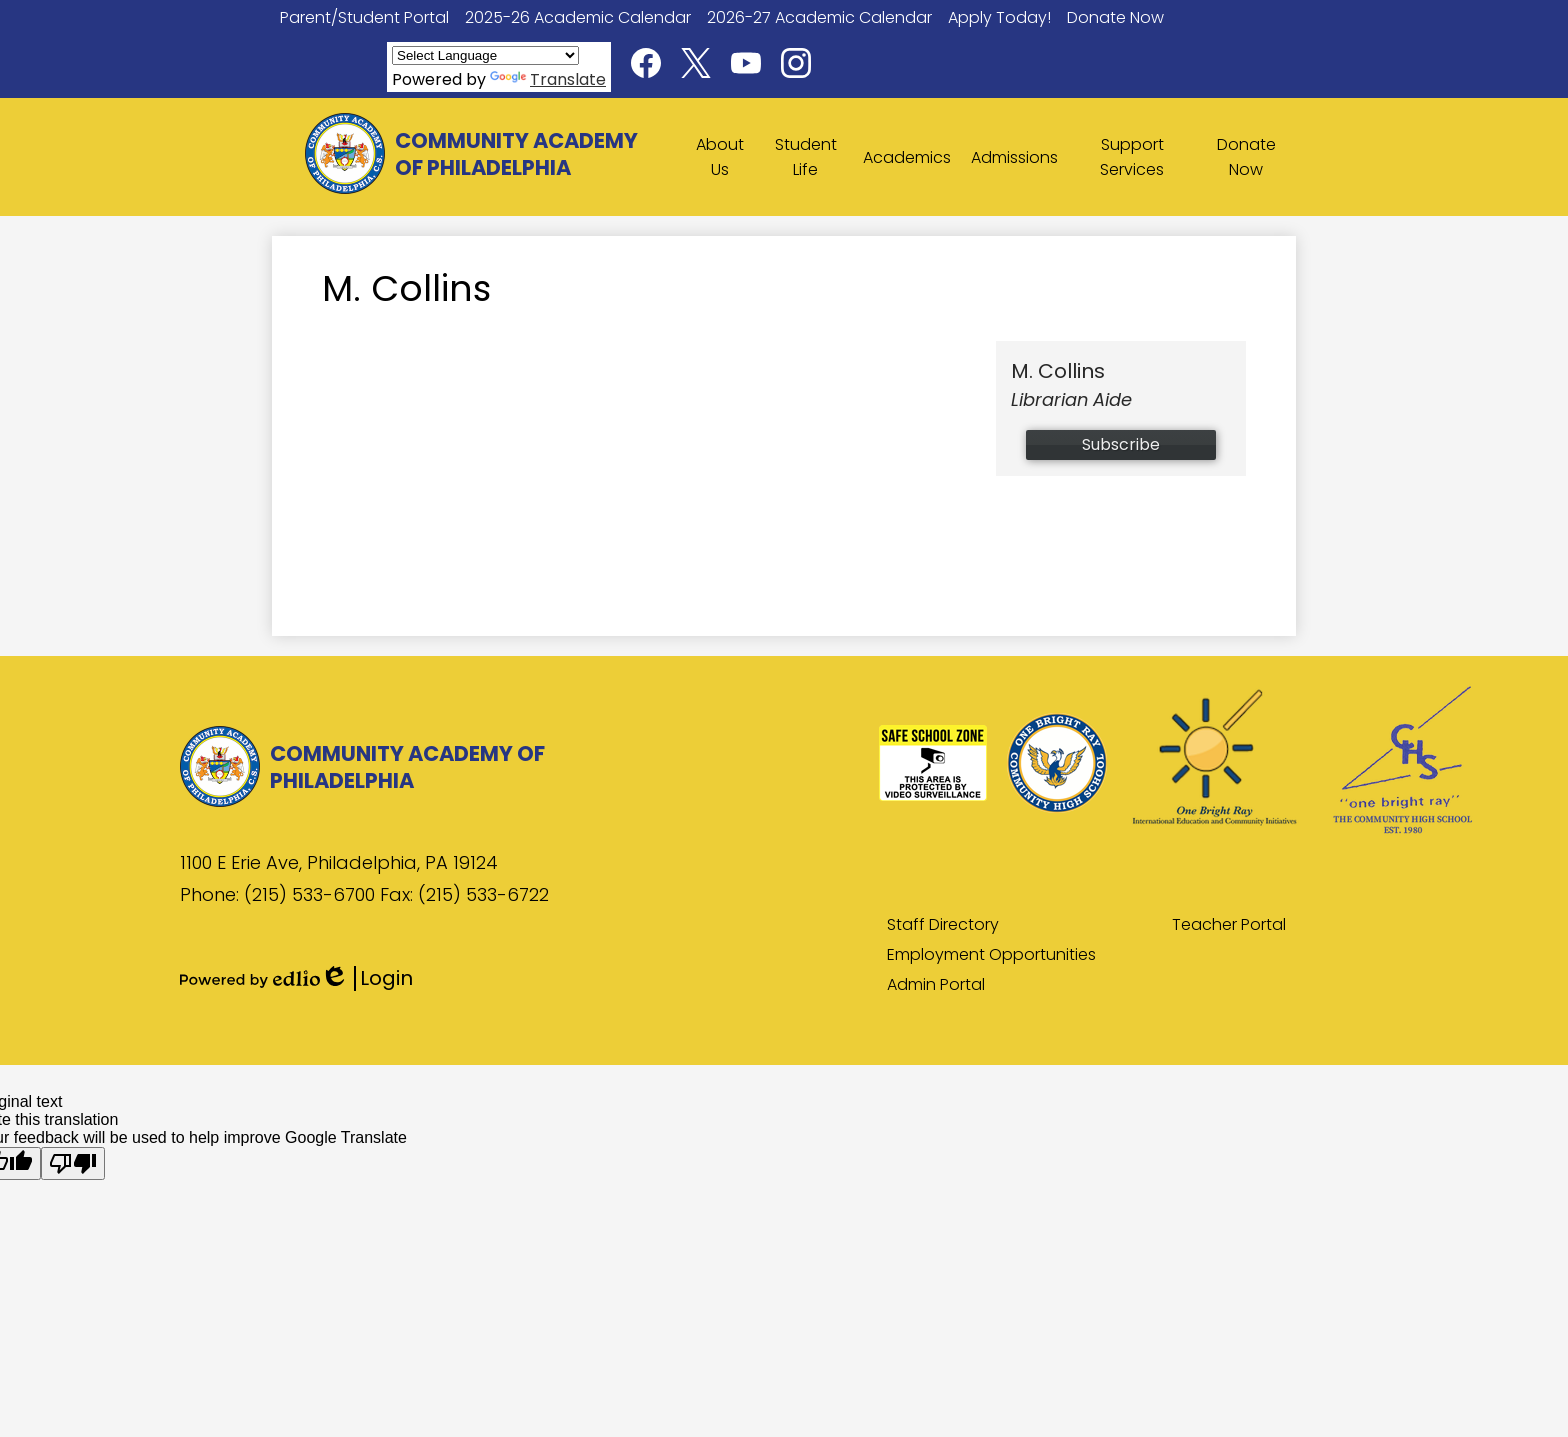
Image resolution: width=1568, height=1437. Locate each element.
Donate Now (1115, 17)
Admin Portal (936, 984)
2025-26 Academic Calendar (578, 17)
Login (366, 978)
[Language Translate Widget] (485, 55)
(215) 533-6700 (312, 894)
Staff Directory (943, 924)
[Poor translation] (73, 1163)
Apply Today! (999, 17)
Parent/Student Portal (364, 17)
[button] (720, 157)
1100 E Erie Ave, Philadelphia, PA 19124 (339, 862)
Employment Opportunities (991, 954)
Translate (548, 79)
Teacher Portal (1229, 924)
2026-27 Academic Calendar (819, 17)
